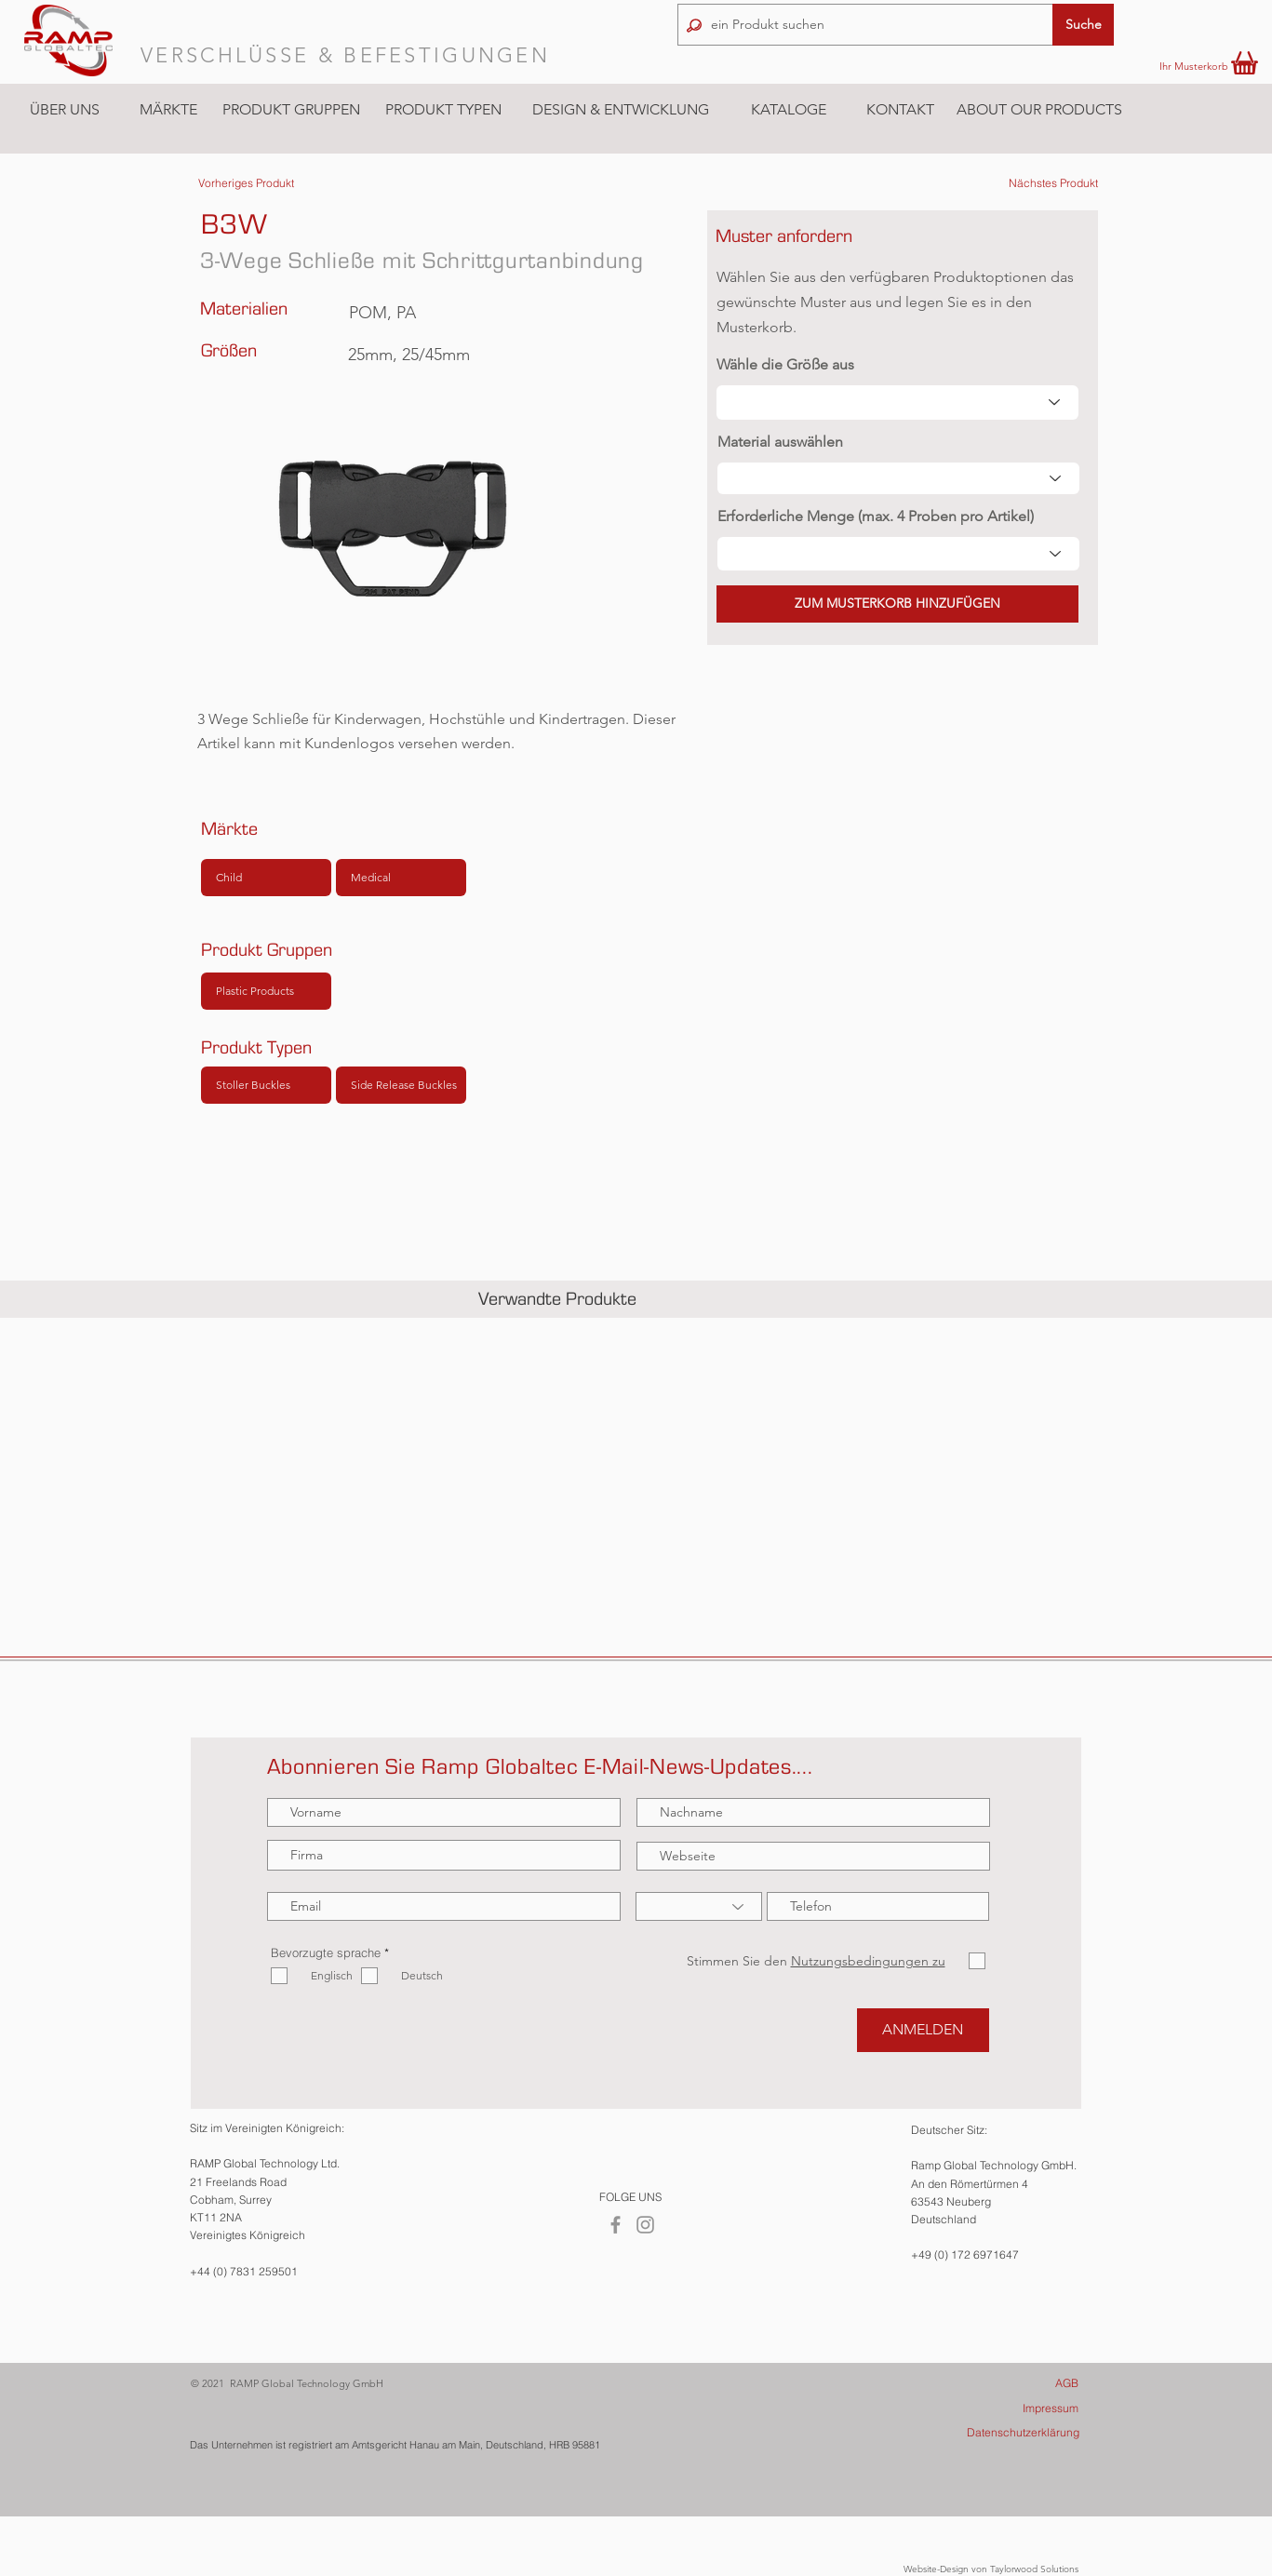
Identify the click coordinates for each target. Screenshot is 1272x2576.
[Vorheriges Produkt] (246, 183)
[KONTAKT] (900, 109)
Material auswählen (780, 442)
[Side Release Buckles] (401, 1085)
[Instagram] (645, 2224)
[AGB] (998, 2383)
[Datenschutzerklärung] (999, 2433)
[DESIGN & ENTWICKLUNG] (620, 109)
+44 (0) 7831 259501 (244, 2271)
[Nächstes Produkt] (1053, 183)
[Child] (266, 877)
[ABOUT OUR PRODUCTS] (1039, 109)
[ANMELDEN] (923, 2030)
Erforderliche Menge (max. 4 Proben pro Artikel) (875, 516)
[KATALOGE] (788, 110)
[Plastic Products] (266, 991)
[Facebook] (615, 2224)
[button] (168, 109)
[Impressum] (998, 2409)
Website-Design (936, 2569)
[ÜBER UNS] (65, 109)
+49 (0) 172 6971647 (965, 2254)
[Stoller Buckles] (266, 1085)
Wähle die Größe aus (785, 364)
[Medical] (401, 877)
